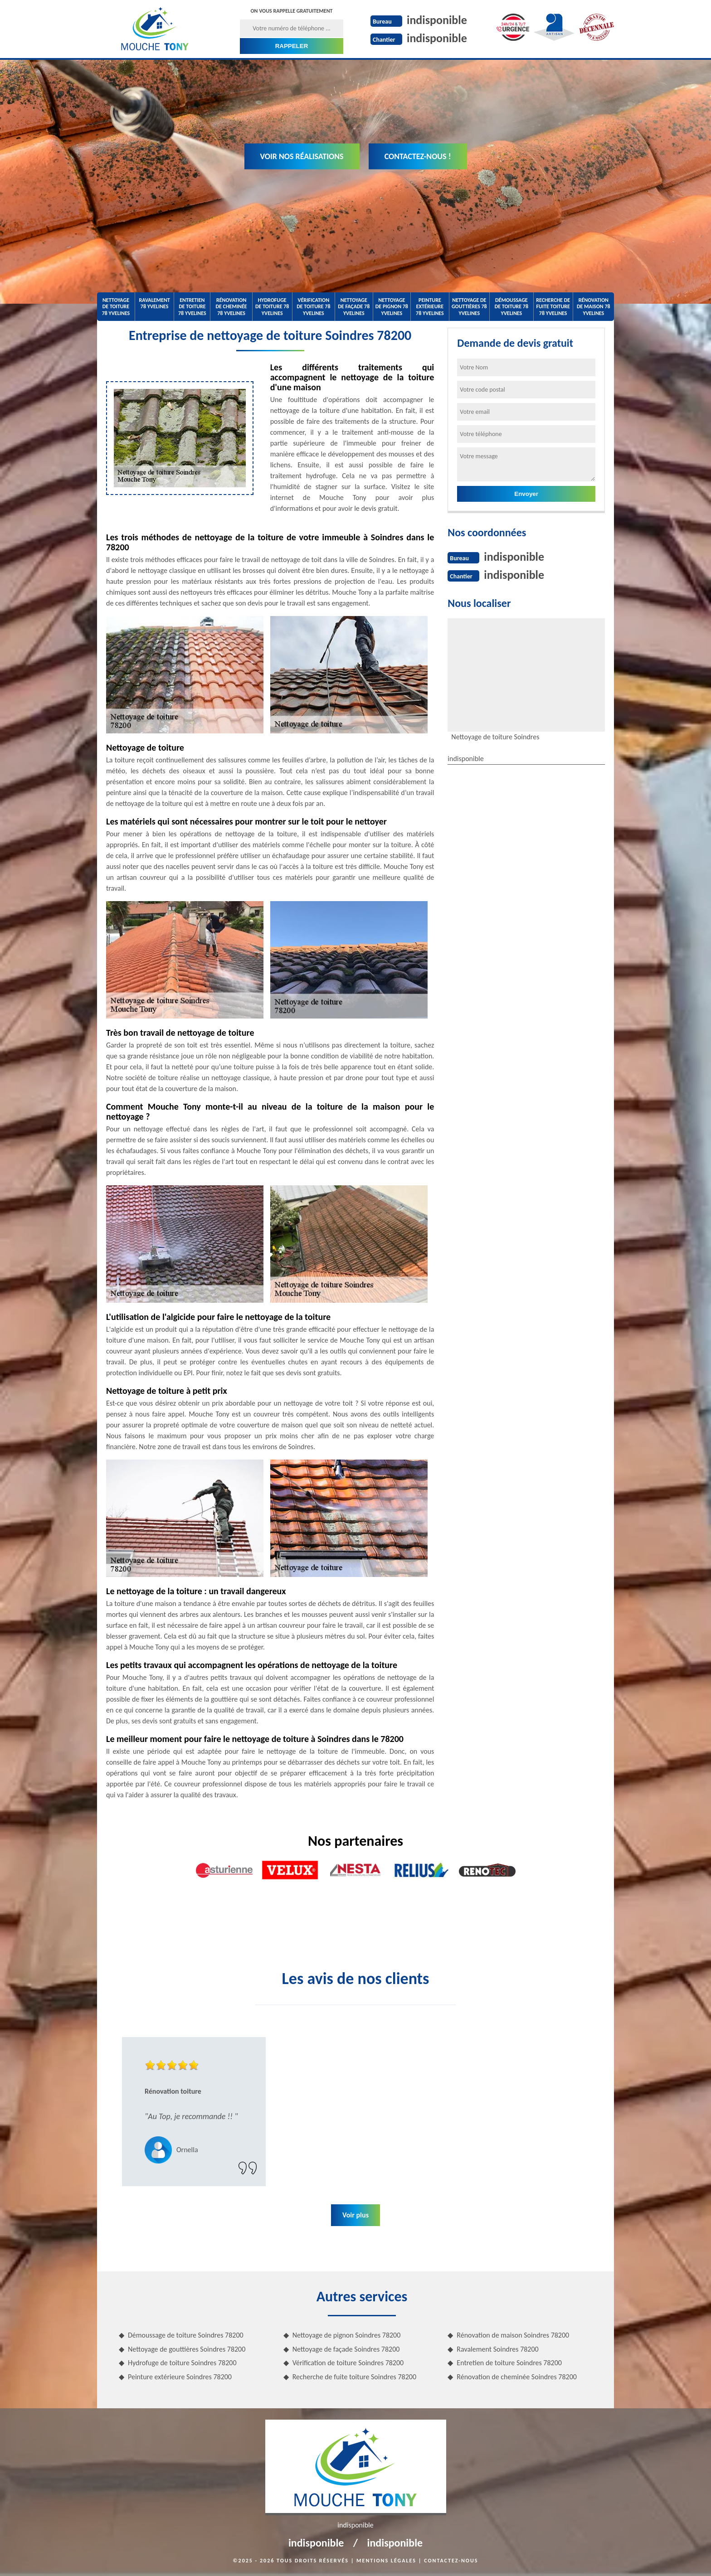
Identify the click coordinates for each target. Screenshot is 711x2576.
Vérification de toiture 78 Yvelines (313, 306)
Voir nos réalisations (302, 156)
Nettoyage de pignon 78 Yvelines (391, 306)
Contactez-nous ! (418, 156)
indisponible (437, 20)
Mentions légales (386, 2560)
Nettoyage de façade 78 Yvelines (354, 306)
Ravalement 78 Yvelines (154, 303)
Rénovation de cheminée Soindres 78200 (517, 2376)
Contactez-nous (451, 2560)
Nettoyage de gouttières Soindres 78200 (186, 2349)
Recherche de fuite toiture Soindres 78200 (354, 2376)
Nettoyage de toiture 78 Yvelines (116, 306)
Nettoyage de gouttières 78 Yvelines (469, 306)
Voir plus (355, 2215)
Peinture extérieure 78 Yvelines (430, 306)
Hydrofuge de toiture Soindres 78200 (182, 2362)
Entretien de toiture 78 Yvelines (192, 306)
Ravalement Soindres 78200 (497, 2349)
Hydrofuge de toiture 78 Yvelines (272, 306)
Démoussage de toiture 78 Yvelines (511, 306)
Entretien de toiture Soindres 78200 (509, 2362)
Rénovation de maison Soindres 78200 (513, 2335)
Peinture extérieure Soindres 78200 (180, 2376)
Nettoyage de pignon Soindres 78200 (346, 2335)
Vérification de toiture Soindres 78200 (348, 2362)
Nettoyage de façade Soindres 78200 (346, 2349)
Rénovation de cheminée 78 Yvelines (231, 306)
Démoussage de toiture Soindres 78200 (185, 2335)
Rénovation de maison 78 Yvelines (593, 306)
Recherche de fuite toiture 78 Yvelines (553, 306)
